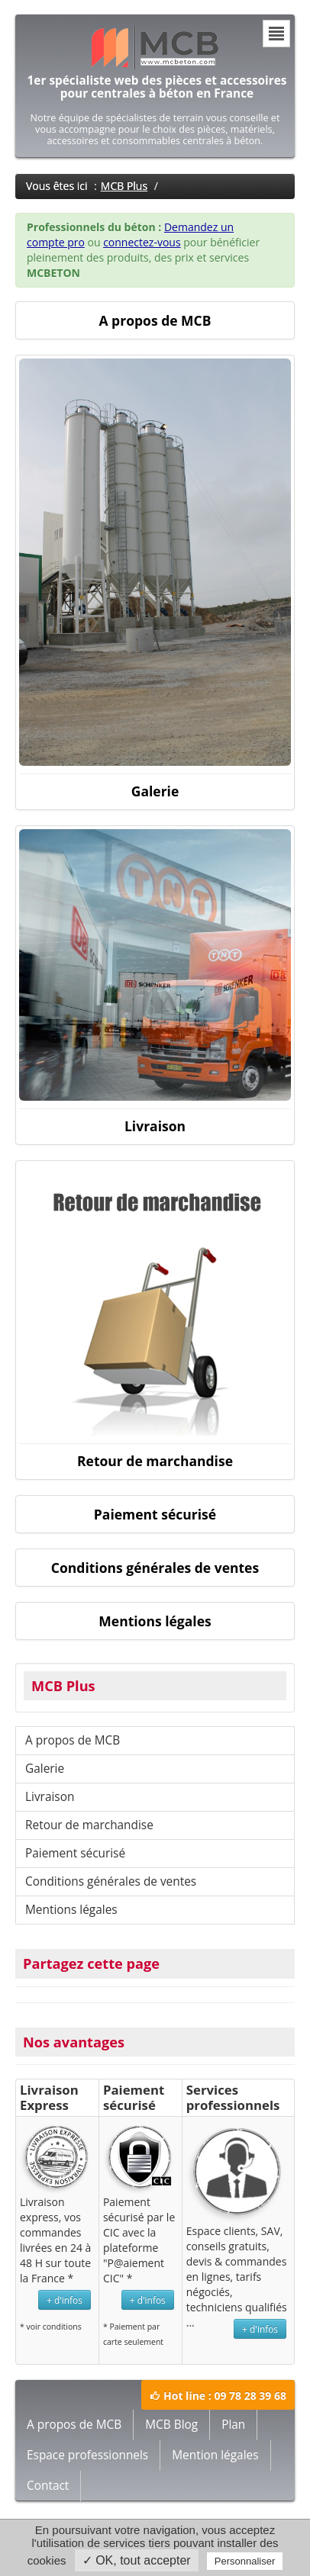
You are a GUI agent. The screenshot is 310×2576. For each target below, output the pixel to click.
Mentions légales (71, 1910)
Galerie (44, 1769)
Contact (48, 2486)
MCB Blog (171, 2425)
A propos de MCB (72, 1740)
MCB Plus (124, 185)
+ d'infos (64, 2300)
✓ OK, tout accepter (136, 2560)
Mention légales (215, 2455)
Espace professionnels (87, 2455)
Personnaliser (245, 2561)
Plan (233, 2425)
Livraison (49, 1797)
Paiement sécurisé (75, 1853)
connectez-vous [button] (141, 242)
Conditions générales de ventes (110, 1881)
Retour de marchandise (89, 1825)
